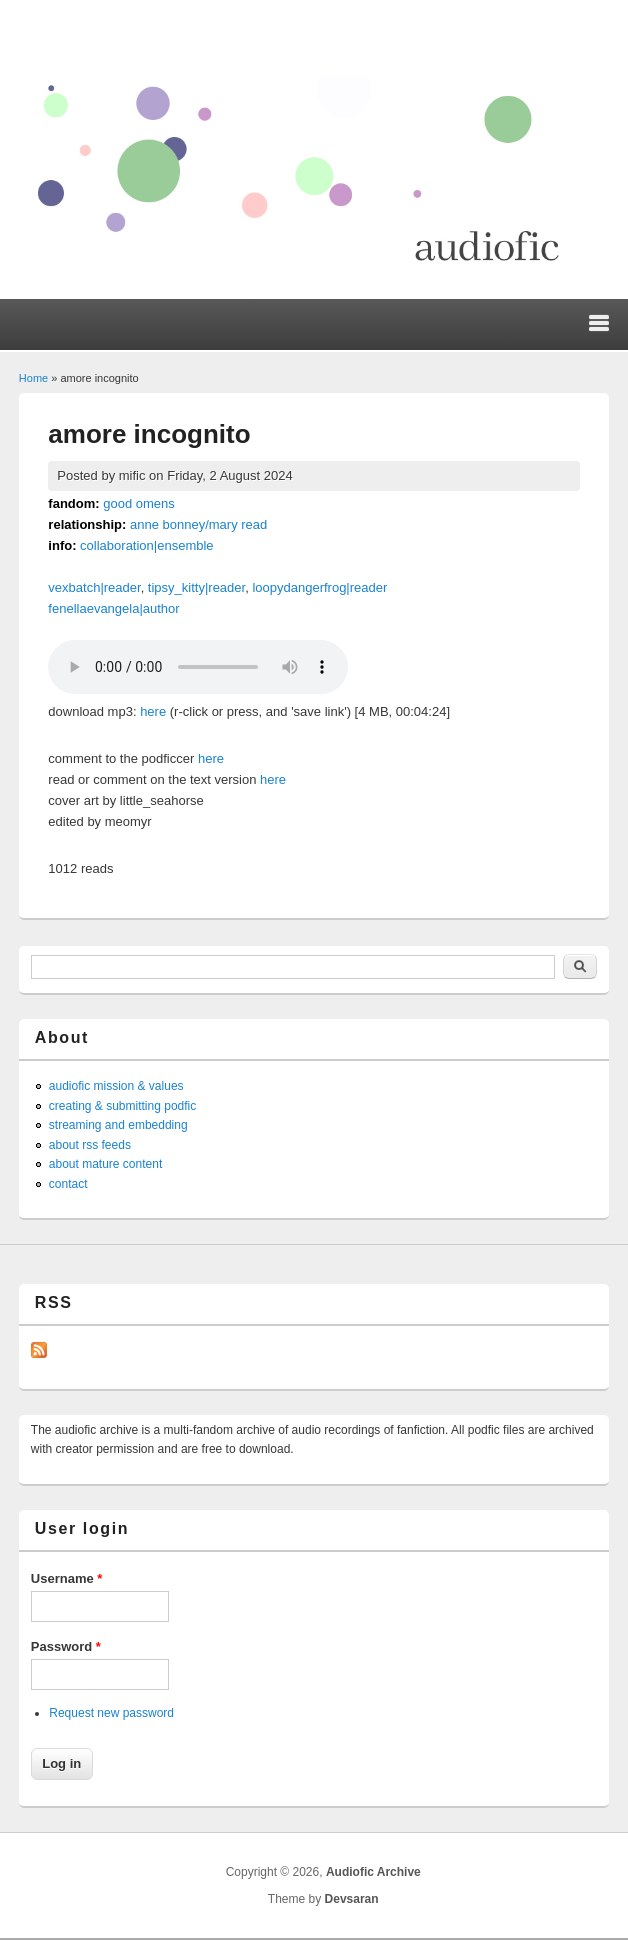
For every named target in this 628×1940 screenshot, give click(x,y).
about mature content (105, 1164)
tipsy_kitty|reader (196, 587)
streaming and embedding (118, 1125)
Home (33, 378)
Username (67, 1578)
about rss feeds (90, 1145)
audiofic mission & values (116, 1086)
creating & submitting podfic (122, 1106)
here (153, 711)
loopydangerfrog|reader (319, 587)
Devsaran (352, 1899)
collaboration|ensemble (146, 545)
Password (66, 1646)
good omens (139, 503)
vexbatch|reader (94, 587)
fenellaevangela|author (113, 608)
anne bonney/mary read (198, 524)
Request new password (111, 1713)
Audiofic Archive (373, 1872)
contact (68, 1184)
